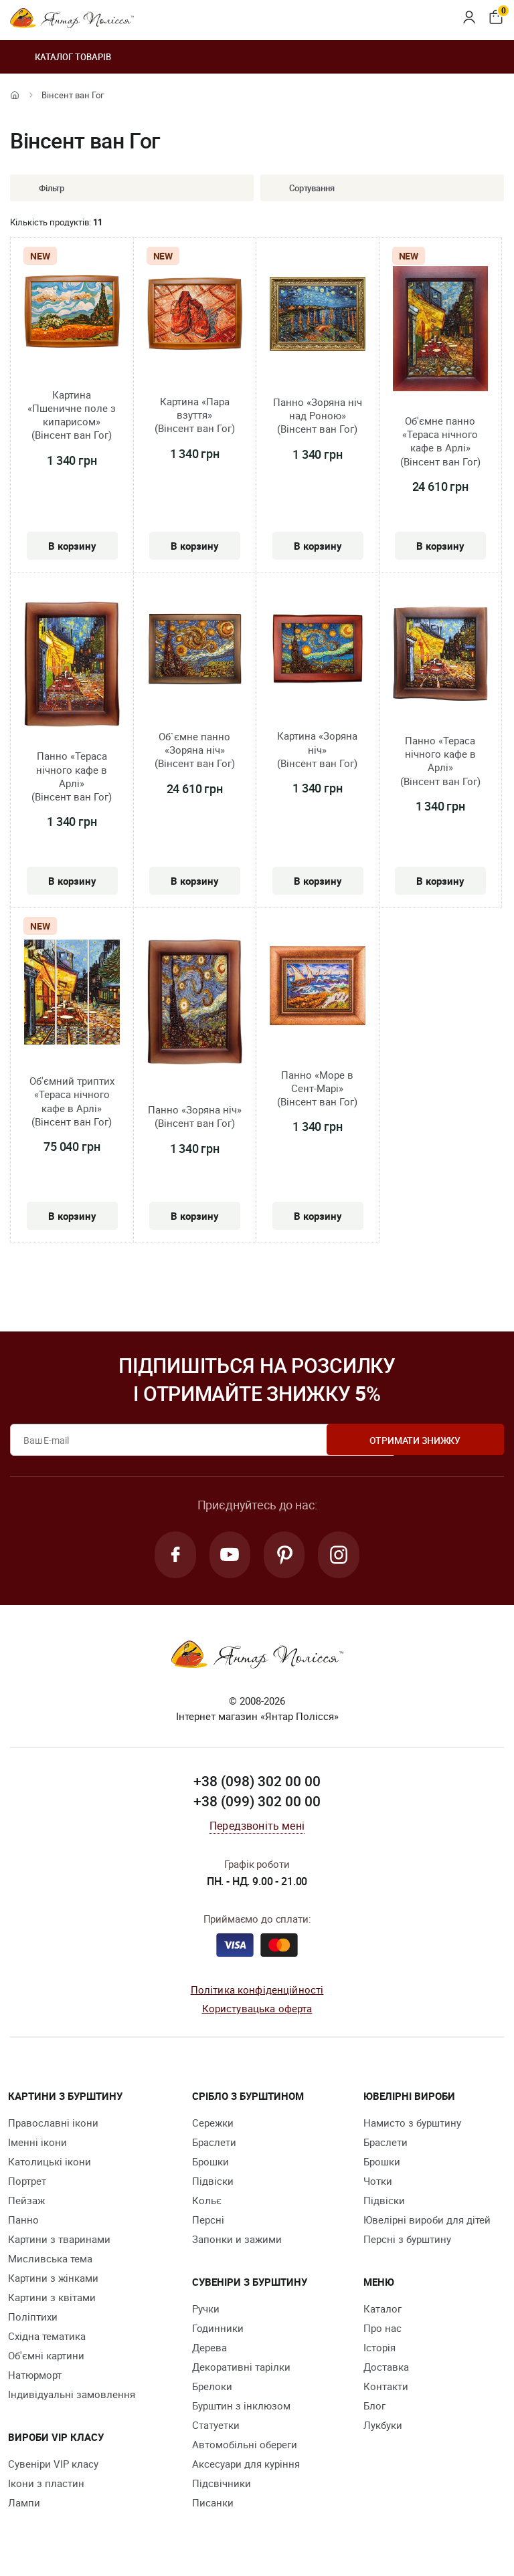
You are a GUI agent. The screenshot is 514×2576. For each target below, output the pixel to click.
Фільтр (41, 188)
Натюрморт (35, 2376)
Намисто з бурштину (412, 2124)
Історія (379, 2348)
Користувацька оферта (257, 2010)
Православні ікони (53, 2124)
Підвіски (213, 2182)
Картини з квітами (52, 2298)
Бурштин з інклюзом (241, 2406)
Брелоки (212, 2387)
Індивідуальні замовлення (71, 2395)
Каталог (382, 2310)
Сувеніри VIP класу (53, 2465)
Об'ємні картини (46, 2356)
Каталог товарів (60, 57)
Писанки (213, 2503)
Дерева (209, 2348)
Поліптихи (33, 2318)
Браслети (214, 2143)
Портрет (27, 2182)
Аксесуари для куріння (246, 2465)
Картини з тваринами (59, 2240)
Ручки (206, 2310)
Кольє (207, 2201)
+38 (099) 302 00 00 (257, 1803)
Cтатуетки (216, 2426)
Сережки (213, 2124)
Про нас (382, 2329)
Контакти (385, 2387)
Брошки (210, 2162)
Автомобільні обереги (244, 2445)
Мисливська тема (50, 2259)
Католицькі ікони (49, 2162)
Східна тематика (47, 2337)
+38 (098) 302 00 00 (257, 1783)
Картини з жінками (53, 2279)
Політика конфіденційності (257, 1991)
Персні (208, 2221)
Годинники (218, 2329)
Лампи (24, 2503)
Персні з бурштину (407, 2240)
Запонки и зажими (237, 2240)
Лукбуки (382, 2426)
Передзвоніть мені (257, 1827)
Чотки (377, 2182)
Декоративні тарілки (241, 2368)
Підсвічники (221, 2484)
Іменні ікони (37, 2143)
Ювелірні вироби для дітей (427, 2221)
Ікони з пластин (46, 2484)
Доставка (386, 2368)
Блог (374, 2406)
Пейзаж (26, 2201)
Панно (23, 2221)
